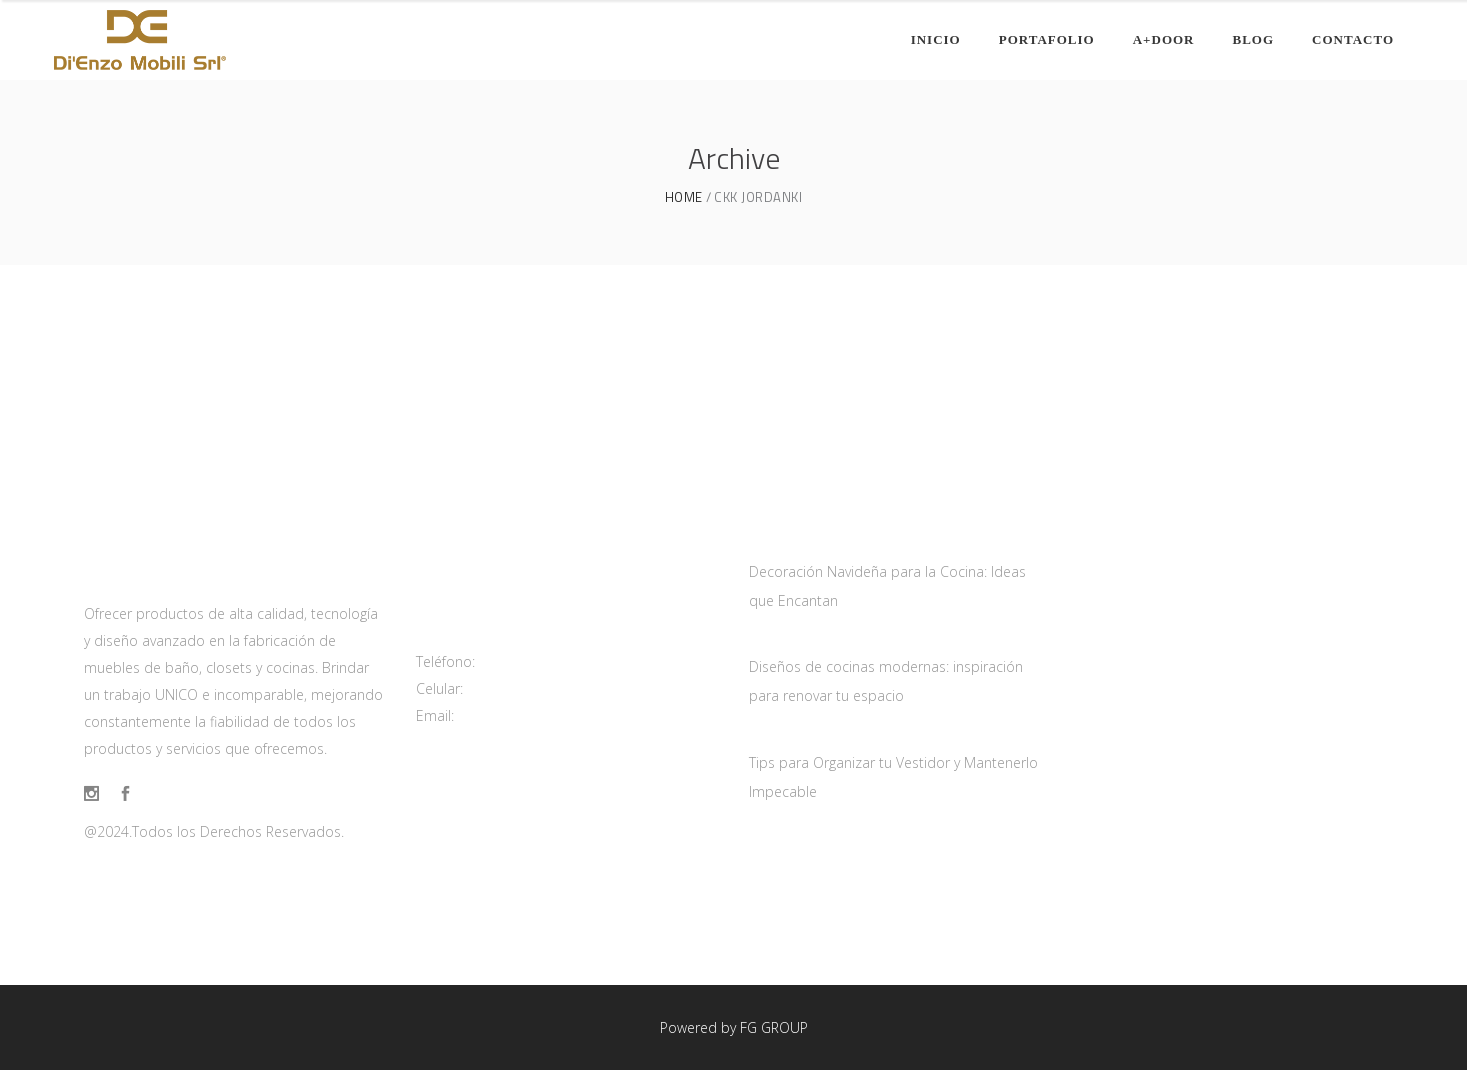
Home (684, 197)
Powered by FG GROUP (734, 1027)
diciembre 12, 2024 (811, 544)
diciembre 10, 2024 (811, 639)
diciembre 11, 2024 (811, 735)
